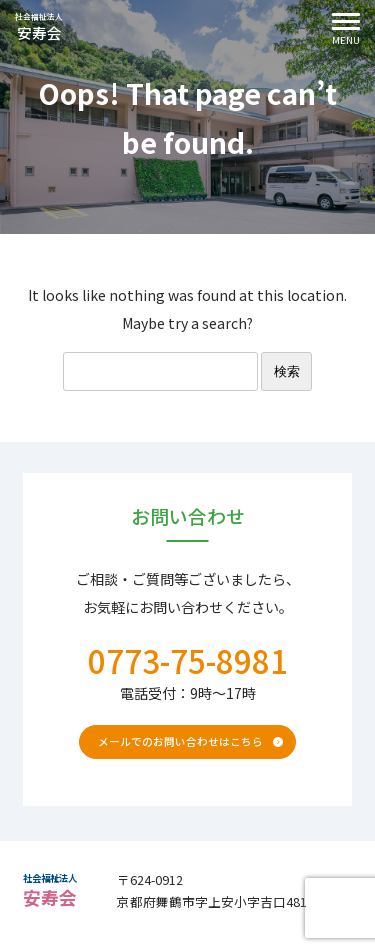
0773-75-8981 (188, 660)
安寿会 (53, 32)
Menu (338, 31)
